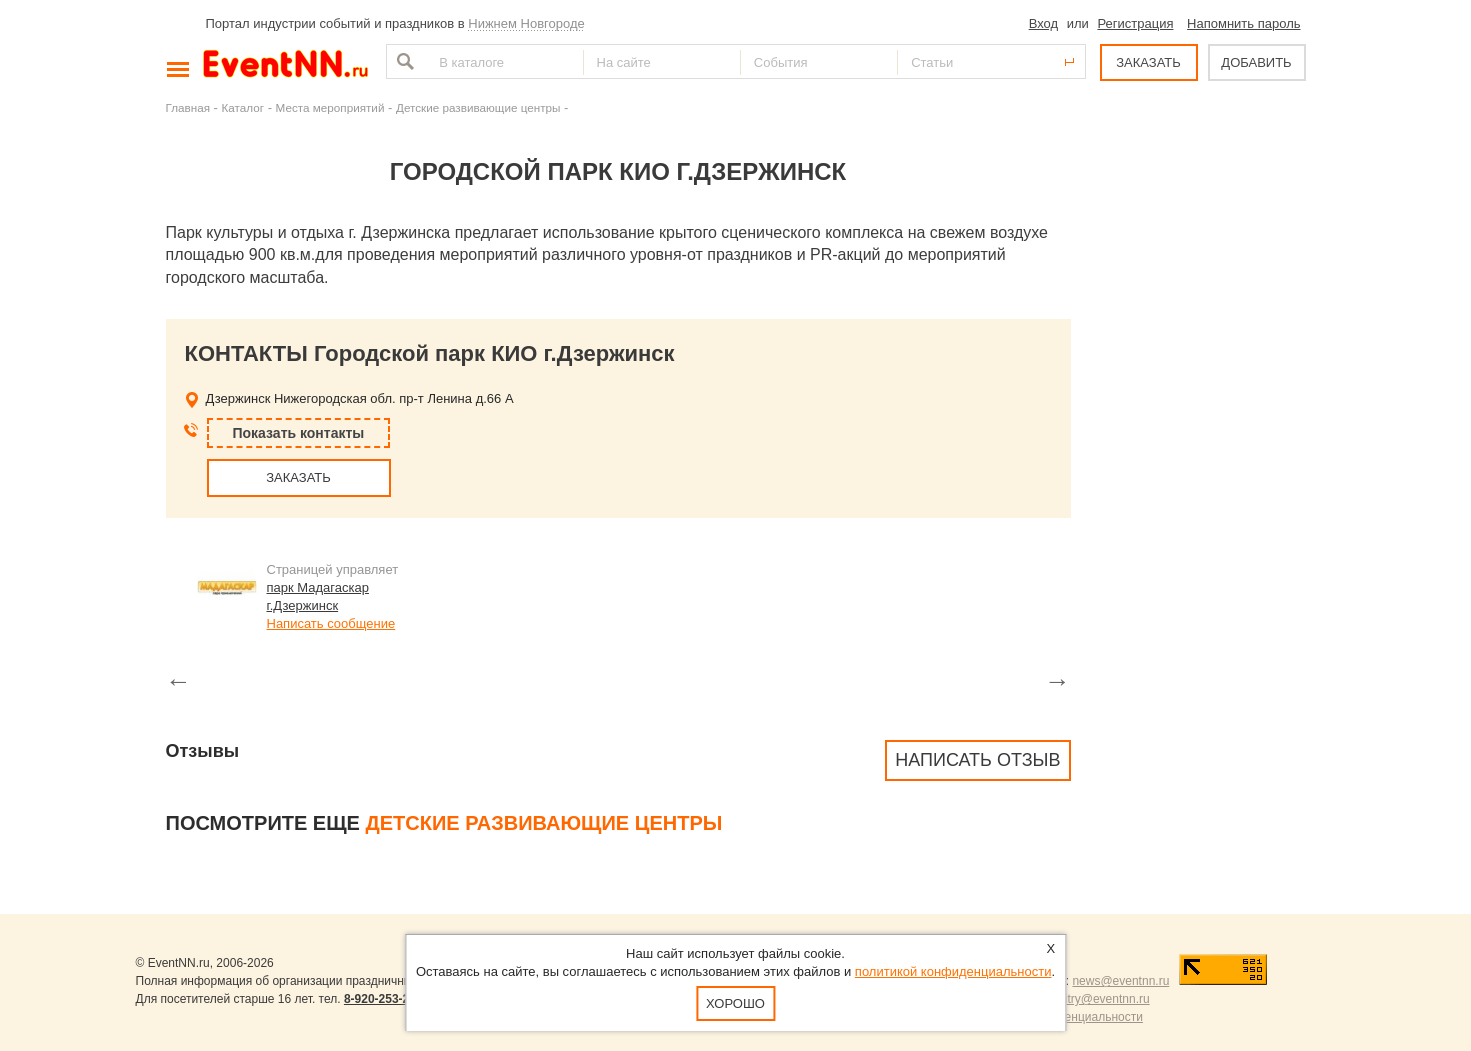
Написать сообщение (331, 623)
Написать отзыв (977, 760)
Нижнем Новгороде (526, 23)
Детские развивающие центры (478, 107)
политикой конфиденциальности (953, 971)
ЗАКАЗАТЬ (1148, 62)
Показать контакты (299, 433)
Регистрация (1135, 23)
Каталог (243, 107)
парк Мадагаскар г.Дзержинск (318, 596)
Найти (403, 61)
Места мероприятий (330, 107)
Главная (188, 107)
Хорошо (735, 1003)
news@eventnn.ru (1120, 981)
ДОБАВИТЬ (1256, 62)
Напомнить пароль (1243, 23)
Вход (1043, 23)
